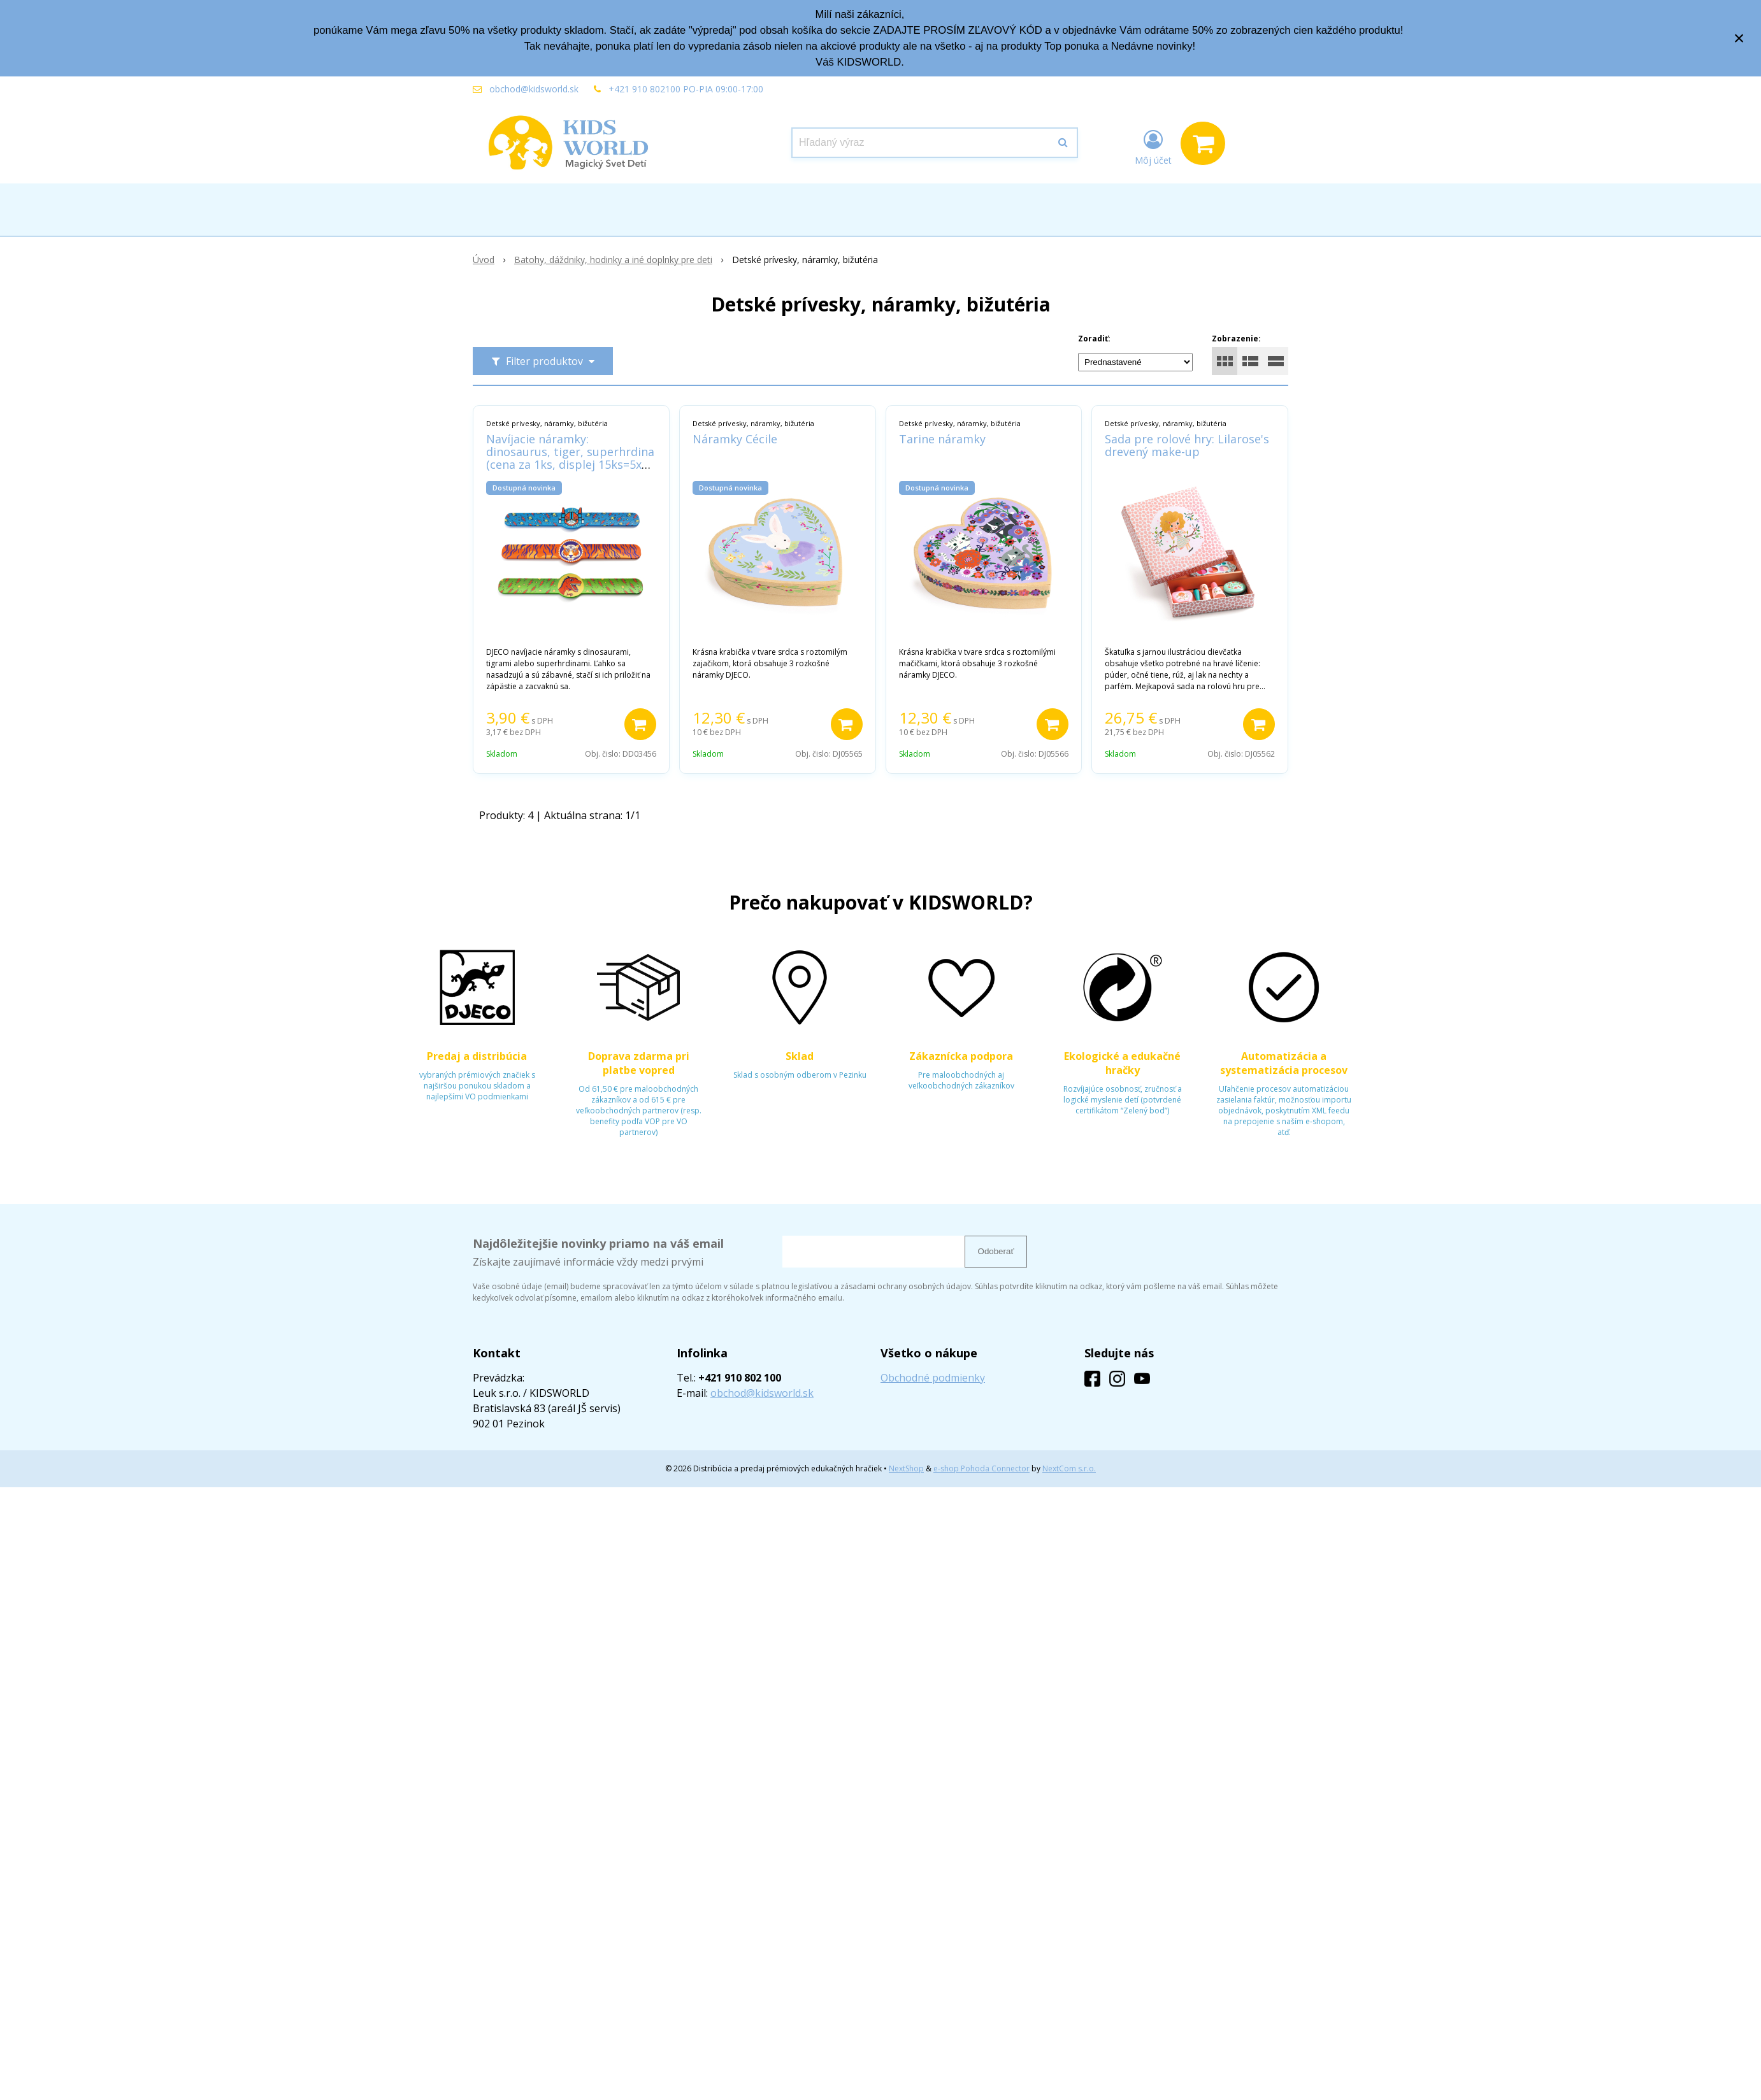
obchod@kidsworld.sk (534, 89)
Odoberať (996, 1251)
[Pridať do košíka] (640, 724)
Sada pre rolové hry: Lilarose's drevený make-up (1187, 445)
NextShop (906, 1468)
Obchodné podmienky (932, 1378)
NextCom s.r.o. (1069, 1468)
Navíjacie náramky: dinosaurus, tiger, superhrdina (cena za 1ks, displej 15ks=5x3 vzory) (570, 458)
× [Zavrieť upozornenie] (1739, 37)
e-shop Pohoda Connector (981, 1468)
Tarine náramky (942, 438)
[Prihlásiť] (1153, 146)
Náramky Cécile (735, 438)
